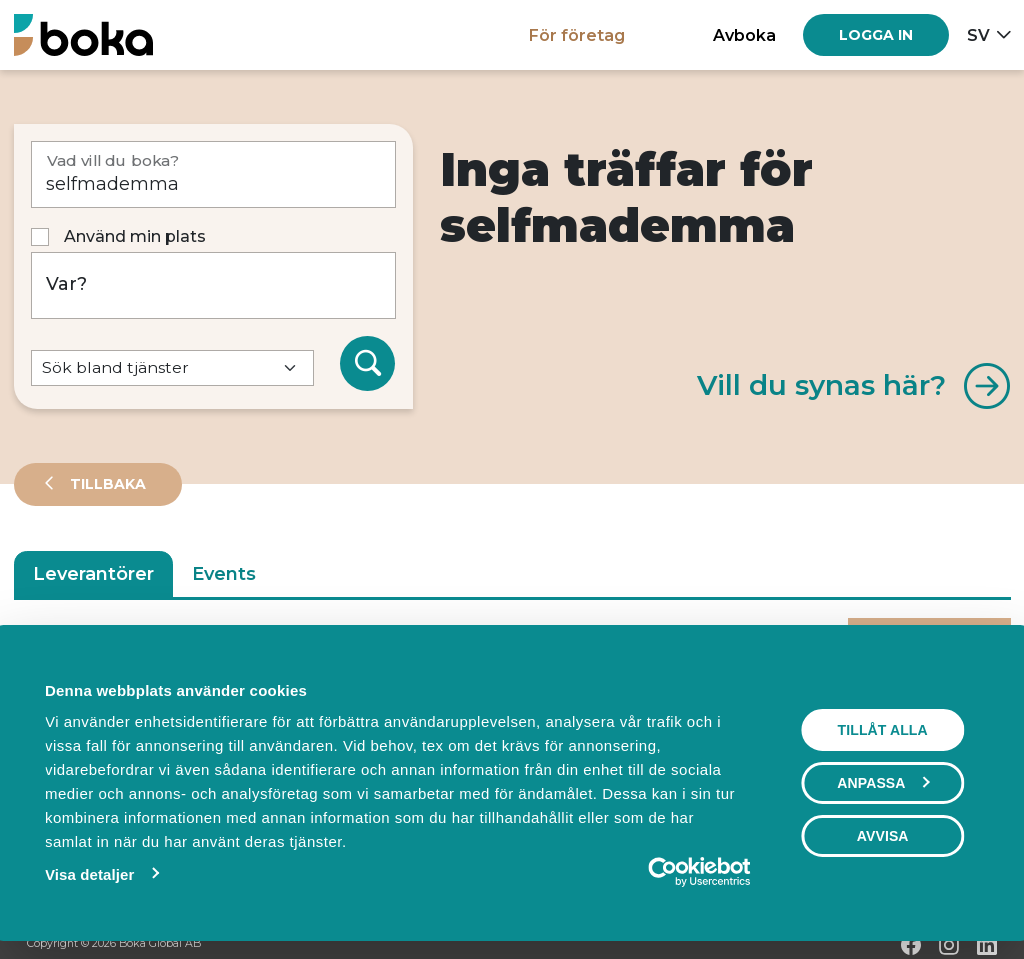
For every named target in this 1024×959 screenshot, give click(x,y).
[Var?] (214, 285)
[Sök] (368, 364)
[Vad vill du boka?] (214, 174)
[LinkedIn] (987, 945)
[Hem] (83, 34)
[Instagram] (949, 945)
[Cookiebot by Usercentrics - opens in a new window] (663, 872)
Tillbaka (106, 484)
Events (224, 574)
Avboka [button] (744, 35)
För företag (577, 35)
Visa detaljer (88, 874)
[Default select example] (172, 368)
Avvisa (883, 836)
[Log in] (876, 35)
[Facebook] (911, 945)
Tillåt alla (883, 730)
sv (978, 35)
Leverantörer (93, 574)
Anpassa (884, 783)
